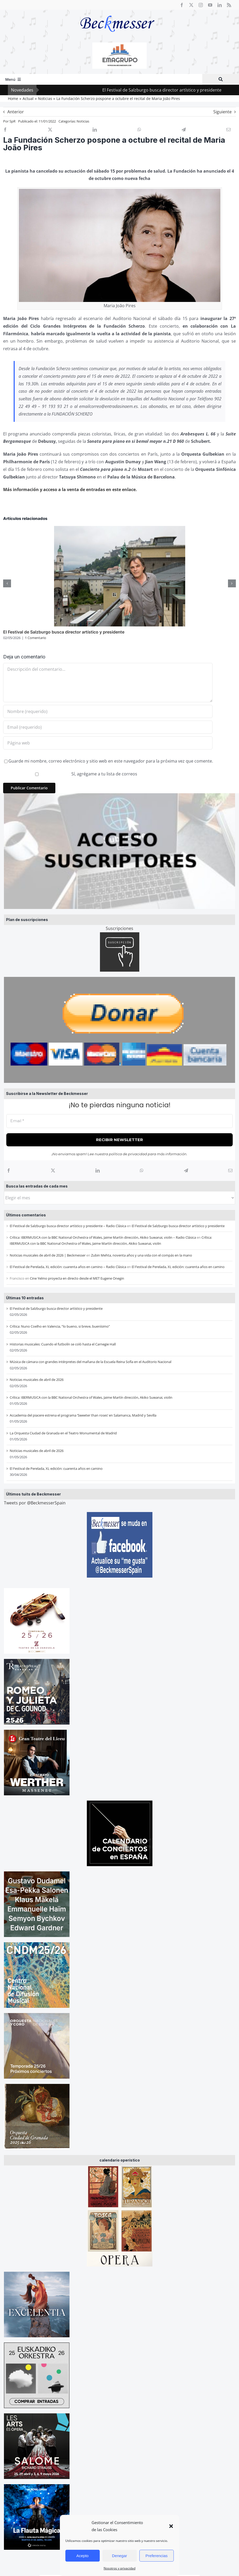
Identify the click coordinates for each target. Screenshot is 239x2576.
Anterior (15, 112)
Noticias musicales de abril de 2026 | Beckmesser (48, 1255)
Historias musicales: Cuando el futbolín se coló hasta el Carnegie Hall (63, 1344)
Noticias (83, 121)
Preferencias (157, 2555)
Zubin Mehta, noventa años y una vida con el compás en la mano (141, 1255)
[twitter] (191, 5)
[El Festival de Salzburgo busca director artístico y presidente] (119, 529)
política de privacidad (128, 1154)
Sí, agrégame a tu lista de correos (70, 774)
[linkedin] (219, 5)
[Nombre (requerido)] (108, 711)
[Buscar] (221, 79)
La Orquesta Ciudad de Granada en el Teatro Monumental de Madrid (63, 1433)
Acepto (82, 2555)
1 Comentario (35, 637)
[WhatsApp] (141, 1170)
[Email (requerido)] (108, 727)
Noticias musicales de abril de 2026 (36, 1379)
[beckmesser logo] (117, 12)
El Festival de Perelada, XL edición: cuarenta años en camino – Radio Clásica (68, 1266)
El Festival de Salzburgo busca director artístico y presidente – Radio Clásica (68, 1225)
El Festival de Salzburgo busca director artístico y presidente (176, 90)
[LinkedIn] (97, 1170)
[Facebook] (8, 1170)
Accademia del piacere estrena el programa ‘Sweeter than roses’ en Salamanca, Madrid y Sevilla (83, 1415)
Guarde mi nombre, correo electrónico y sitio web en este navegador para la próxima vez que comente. (110, 761)
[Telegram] (186, 1170)
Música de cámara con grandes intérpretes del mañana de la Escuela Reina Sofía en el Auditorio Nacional (90, 1361)
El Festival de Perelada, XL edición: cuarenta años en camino (178, 1266)
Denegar (119, 2555)
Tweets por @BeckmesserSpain (35, 1503)
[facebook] (182, 5)
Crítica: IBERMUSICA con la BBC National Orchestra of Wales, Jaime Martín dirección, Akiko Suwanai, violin (91, 1397)
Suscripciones (119, 928)
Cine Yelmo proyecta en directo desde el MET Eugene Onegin (77, 1278)
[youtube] (210, 5)
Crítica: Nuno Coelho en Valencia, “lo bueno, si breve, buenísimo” (60, 1326)
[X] (53, 1170)
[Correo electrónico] (230, 1170)
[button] (171, 2526)
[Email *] (119, 1121)
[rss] (229, 5)
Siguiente (222, 112)
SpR (12, 121)
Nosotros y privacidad (119, 2568)
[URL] (108, 742)
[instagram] (201, 5)
